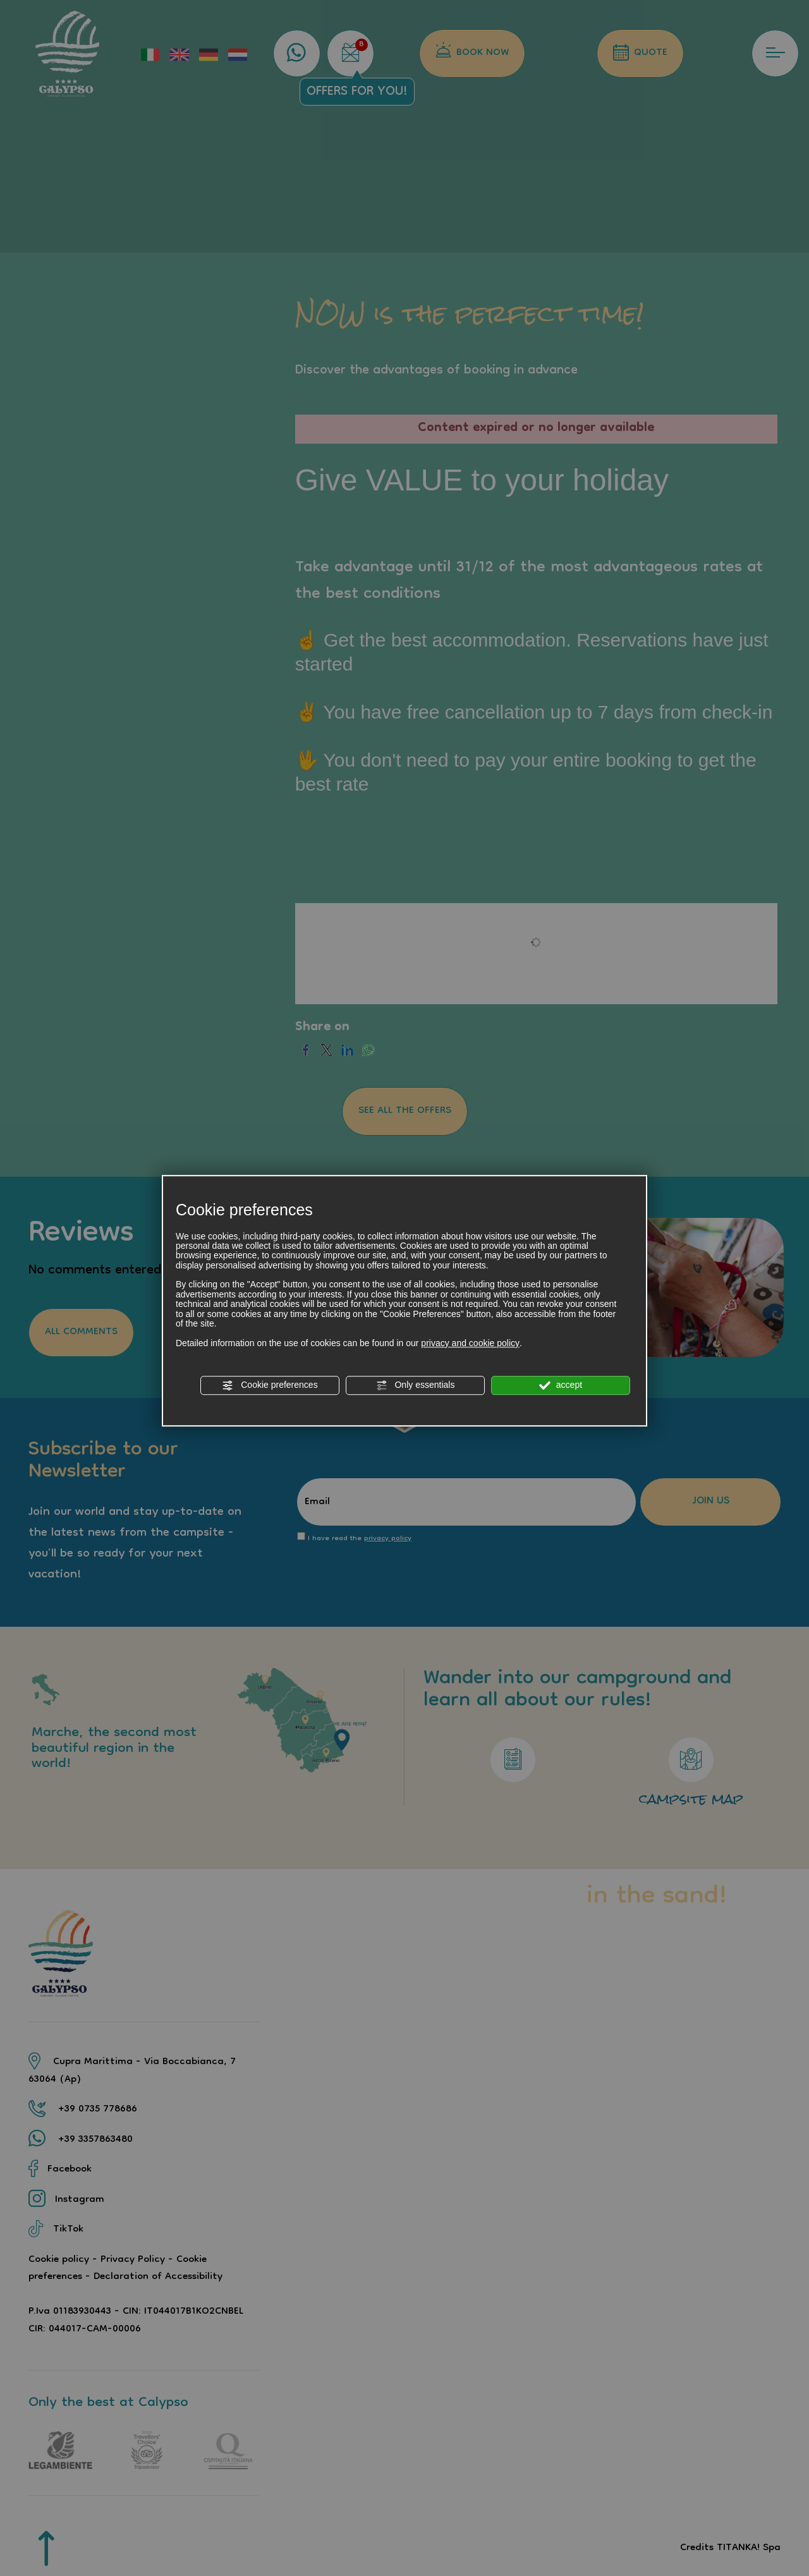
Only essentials (415, 1384)
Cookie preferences (269, 1384)
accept (560, 1384)
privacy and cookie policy (470, 1343)
